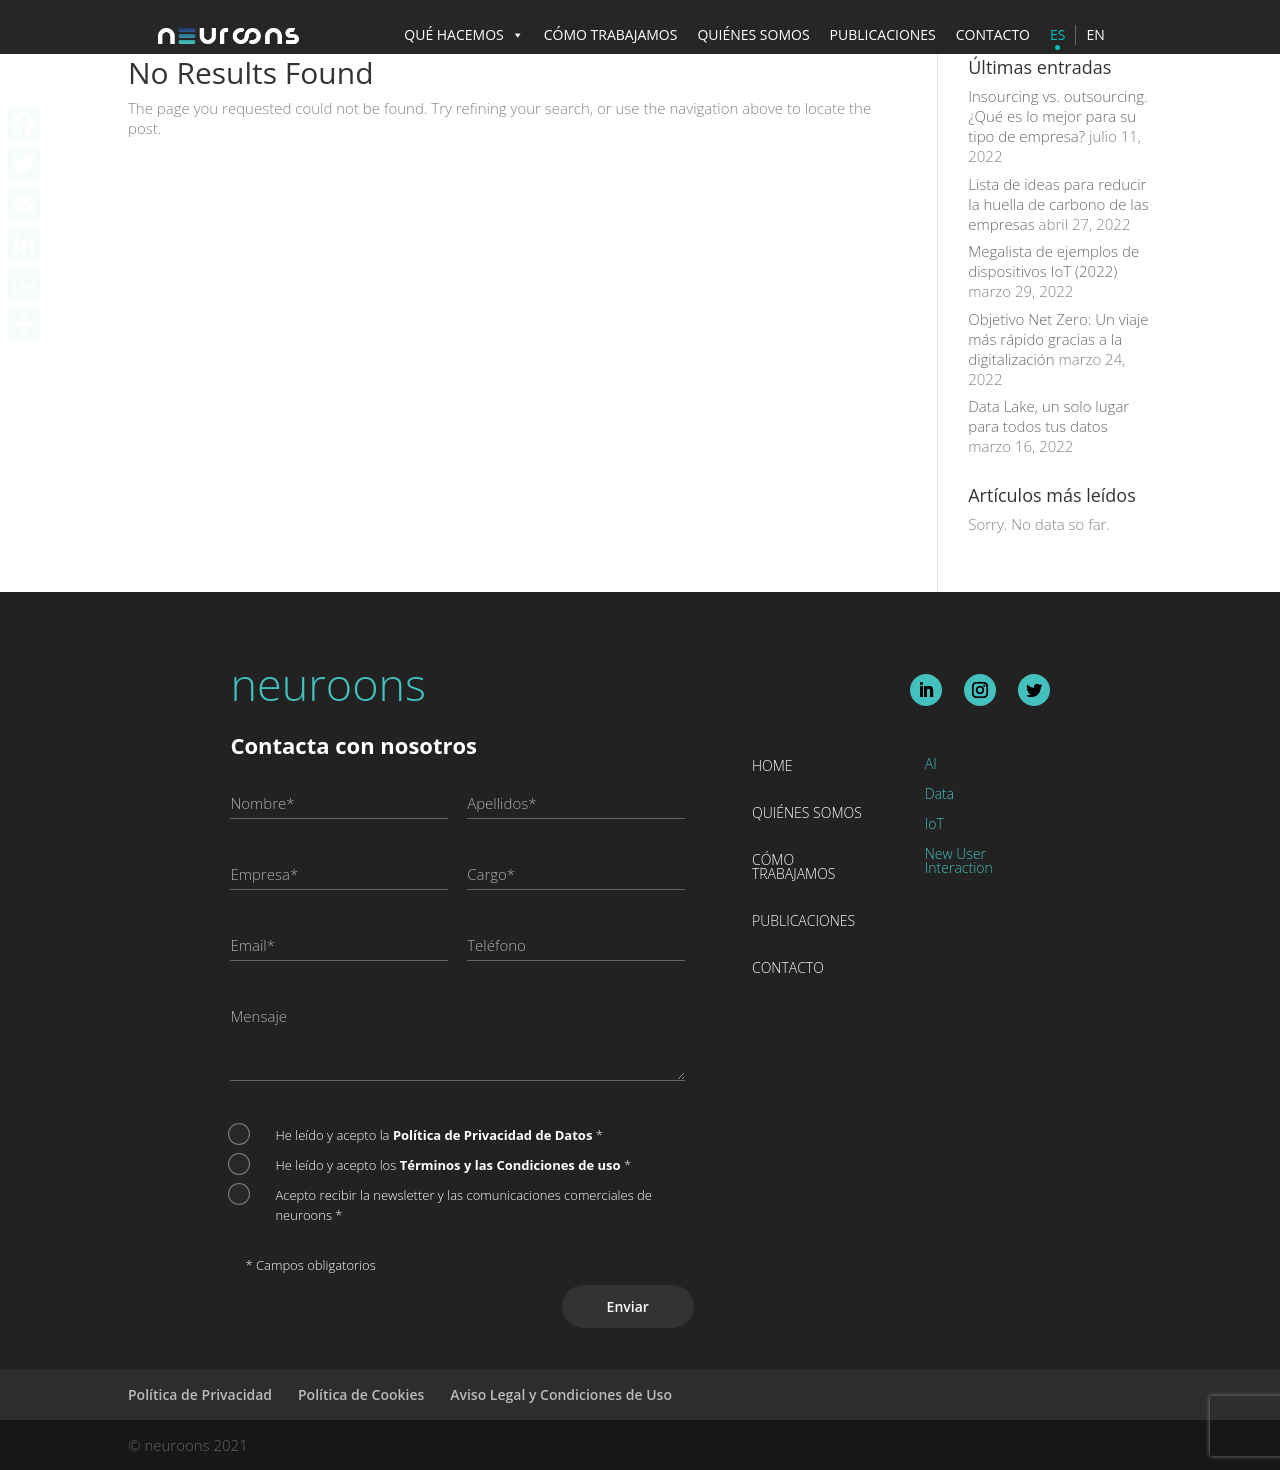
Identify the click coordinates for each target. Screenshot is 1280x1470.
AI (931, 765)
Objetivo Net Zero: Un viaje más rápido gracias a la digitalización (1058, 339)
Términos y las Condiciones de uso (512, 1165)
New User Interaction (959, 862)
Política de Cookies (361, 1394)
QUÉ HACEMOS (463, 34)
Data (939, 795)
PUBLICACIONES (883, 34)
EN (1095, 34)
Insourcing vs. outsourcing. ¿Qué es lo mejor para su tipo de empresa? (1057, 116)
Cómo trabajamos (794, 868)
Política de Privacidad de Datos (494, 1135)
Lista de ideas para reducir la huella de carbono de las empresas (1058, 204)
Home (772, 767)
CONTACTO (993, 34)
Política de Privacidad (200, 1394)
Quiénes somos (807, 814)
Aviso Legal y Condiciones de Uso (561, 1394)
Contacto (788, 969)
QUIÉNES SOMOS (753, 34)
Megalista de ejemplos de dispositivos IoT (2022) (1053, 261)
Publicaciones (803, 922)
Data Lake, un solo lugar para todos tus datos (1048, 416)
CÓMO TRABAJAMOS (611, 34)
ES (1057, 34)
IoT (934, 825)
